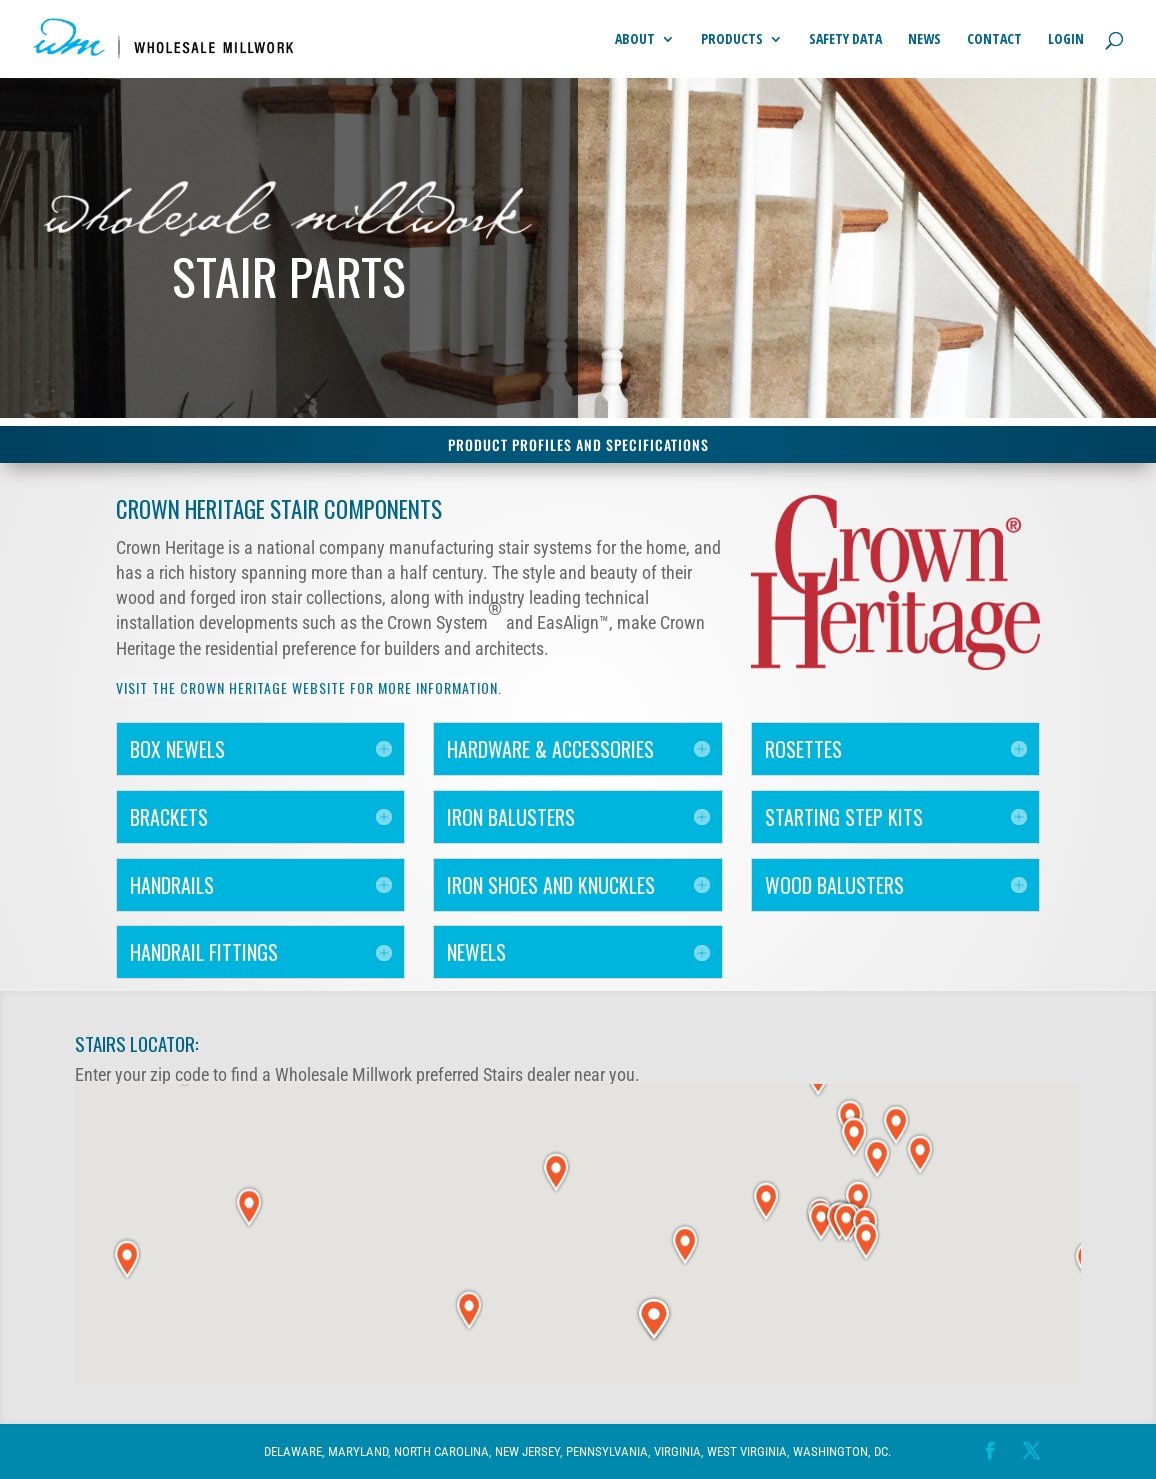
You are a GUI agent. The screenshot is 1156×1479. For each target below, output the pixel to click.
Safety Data (845, 40)
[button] (766, 1200)
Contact (994, 40)
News (924, 40)
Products (732, 40)
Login (1066, 40)
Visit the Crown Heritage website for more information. (309, 687)
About (635, 40)
